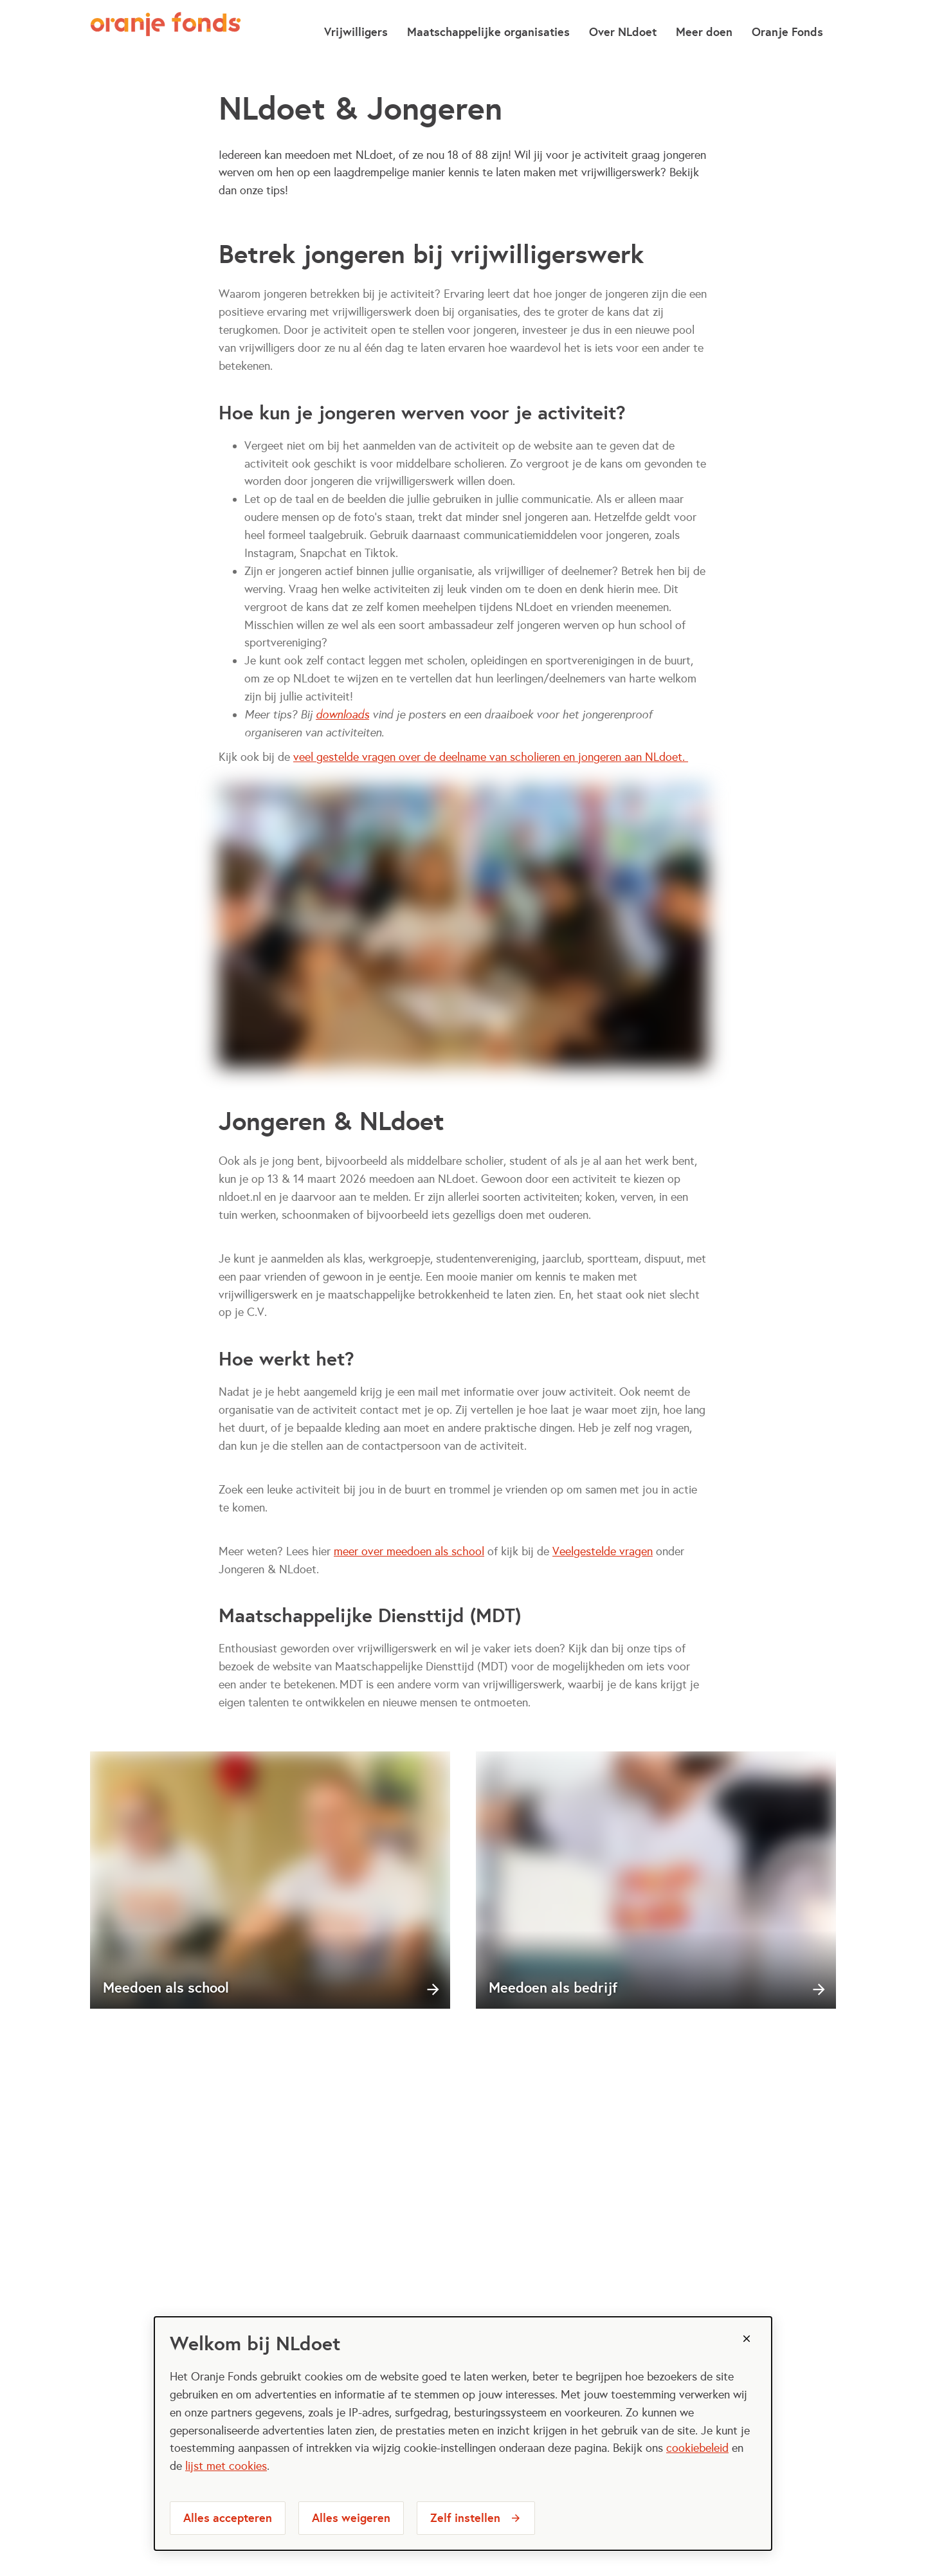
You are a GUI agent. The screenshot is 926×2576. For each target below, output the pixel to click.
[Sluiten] (746, 2338)
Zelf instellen (465, 2517)
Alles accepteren (227, 2517)
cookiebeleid (697, 2448)
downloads (342, 715)
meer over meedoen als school (409, 1551)
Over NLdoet (623, 31)
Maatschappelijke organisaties (488, 31)
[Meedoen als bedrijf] (656, 1880)
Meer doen (704, 31)
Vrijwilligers (356, 31)
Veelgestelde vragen (602, 1551)
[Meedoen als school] (270, 1880)
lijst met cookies (226, 2466)
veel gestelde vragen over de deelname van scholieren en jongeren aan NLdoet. (490, 757)
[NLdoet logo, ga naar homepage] (165, 32)
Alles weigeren (351, 2517)
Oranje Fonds (787, 31)
